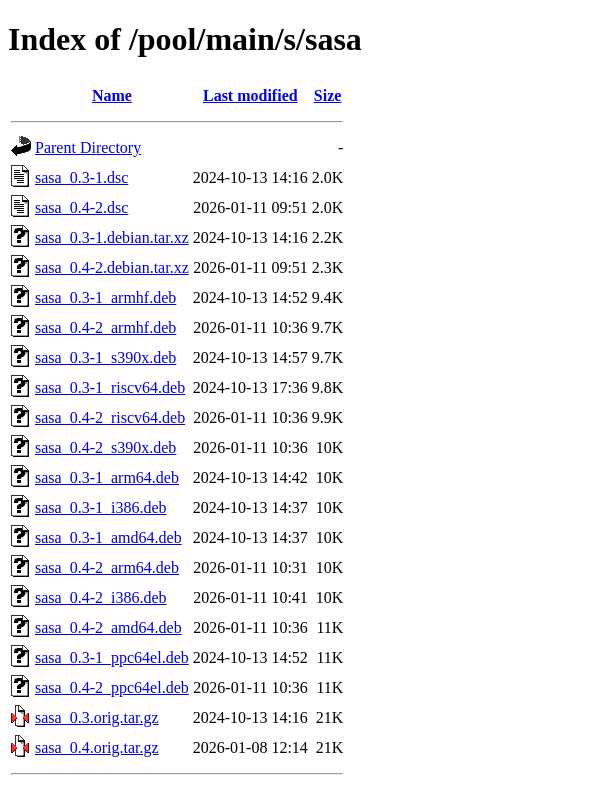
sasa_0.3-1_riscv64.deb (110, 387)
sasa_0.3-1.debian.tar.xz (112, 237)
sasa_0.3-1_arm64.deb (107, 477)
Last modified (250, 95)
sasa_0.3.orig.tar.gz (97, 717)
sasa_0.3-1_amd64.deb (108, 537)
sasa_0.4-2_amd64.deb (108, 627)
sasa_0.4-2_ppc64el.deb (112, 687)
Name (112, 95)
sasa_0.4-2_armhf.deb (105, 327)
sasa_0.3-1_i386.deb (101, 507)
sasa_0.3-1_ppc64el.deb (112, 657)
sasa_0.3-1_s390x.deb (105, 357)
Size (328, 95)
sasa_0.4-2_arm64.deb (107, 567)
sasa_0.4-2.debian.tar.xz (112, 267)
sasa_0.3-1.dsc (81, 177)
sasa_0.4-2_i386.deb (101, 597)
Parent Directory (88, 147)
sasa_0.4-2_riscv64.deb (110, 417)
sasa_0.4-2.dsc (81, 207)
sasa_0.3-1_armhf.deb (105, 297)
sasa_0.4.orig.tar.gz (97, 747)
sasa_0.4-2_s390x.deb (105, 447)
